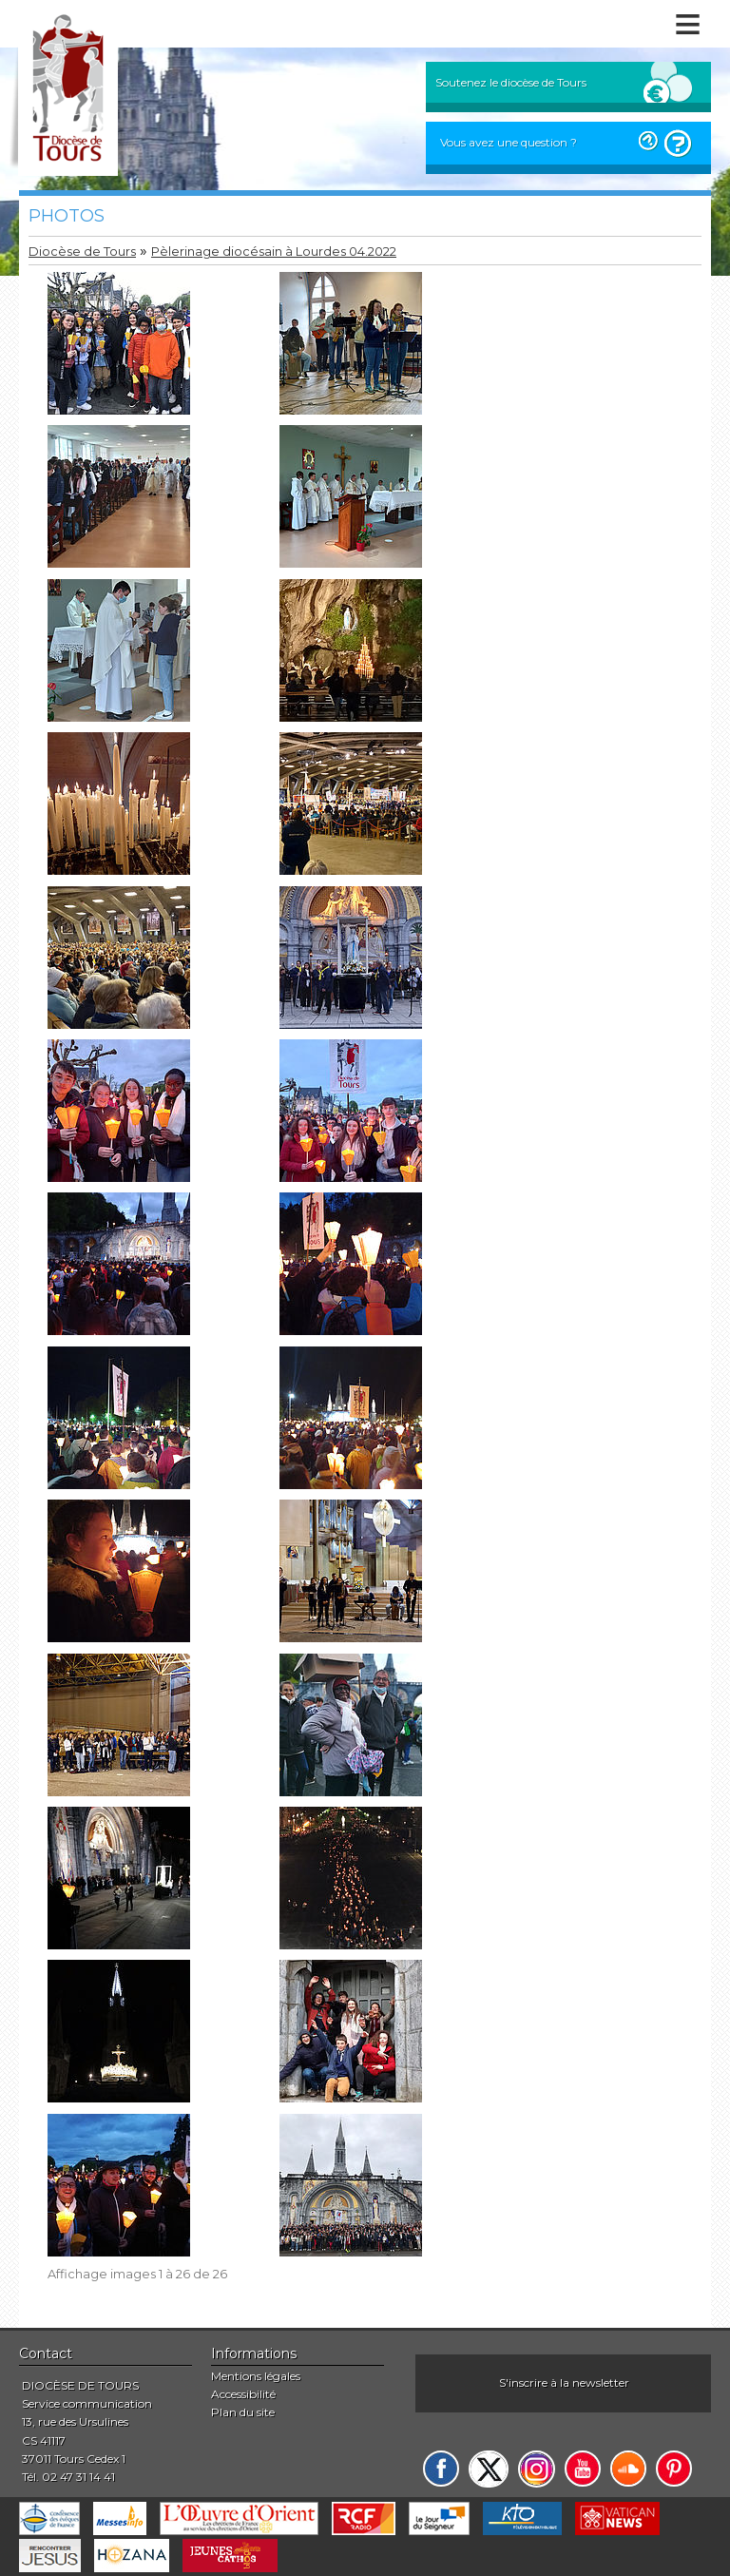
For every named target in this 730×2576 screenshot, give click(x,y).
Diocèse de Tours (82, 251)
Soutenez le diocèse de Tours (510, 82)
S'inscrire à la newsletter (564, 2382)
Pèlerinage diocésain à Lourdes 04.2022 (273, 251)
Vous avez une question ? (508, 142)
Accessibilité (243, 2394)
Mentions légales (255, 2376)
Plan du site (243, 2412)
